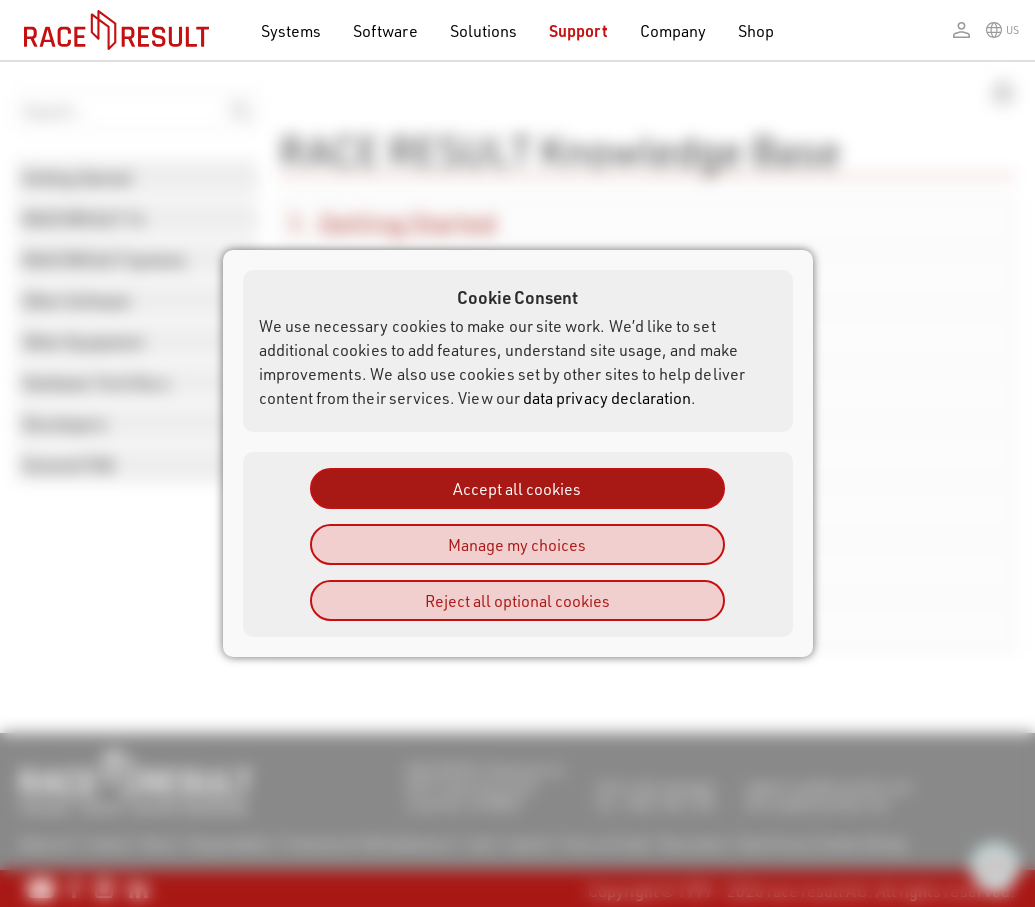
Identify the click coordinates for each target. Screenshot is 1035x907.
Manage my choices (517, 544)
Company (673, 30)
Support (578, 30)
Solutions (484, 30)
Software (385, 30)
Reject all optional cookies (517, 600)
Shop (756, 30)
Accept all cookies (517, 488)
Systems (291, 30)
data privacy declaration (607, 397)
